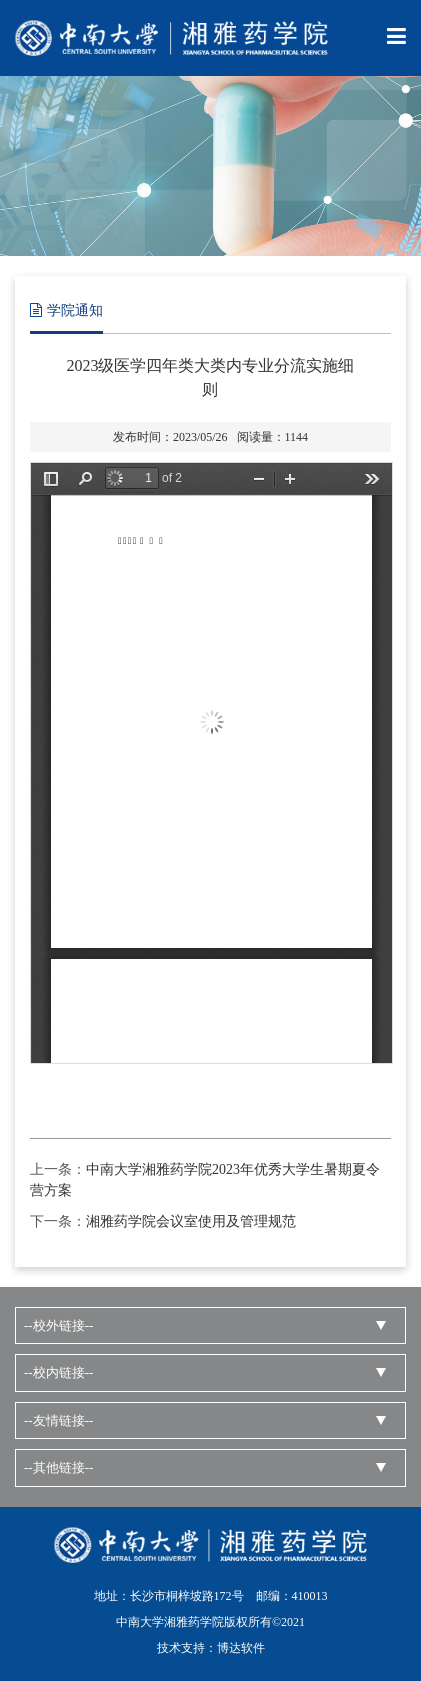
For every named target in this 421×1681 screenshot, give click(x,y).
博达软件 (241, 1648)
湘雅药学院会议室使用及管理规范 (191, 1221)
